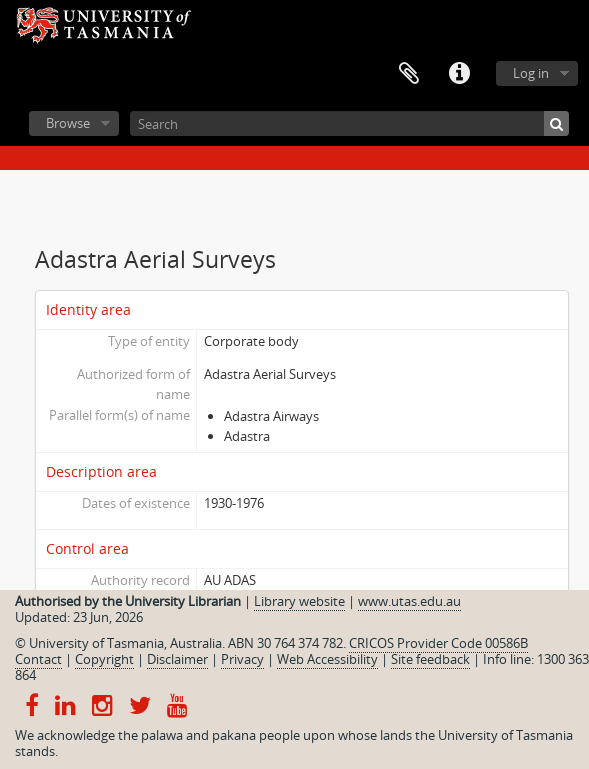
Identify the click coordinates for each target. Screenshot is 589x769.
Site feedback (430, 659)
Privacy (242, 659)
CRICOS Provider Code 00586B (438, 643)
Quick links (459, 74)
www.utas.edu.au (409, 601)
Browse (68, 123)
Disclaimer (177, 659)
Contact (38, 659)
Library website (299, 601)
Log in (531, 73)
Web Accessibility (327, 659)
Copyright (104, 659)
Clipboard (409, 74)
